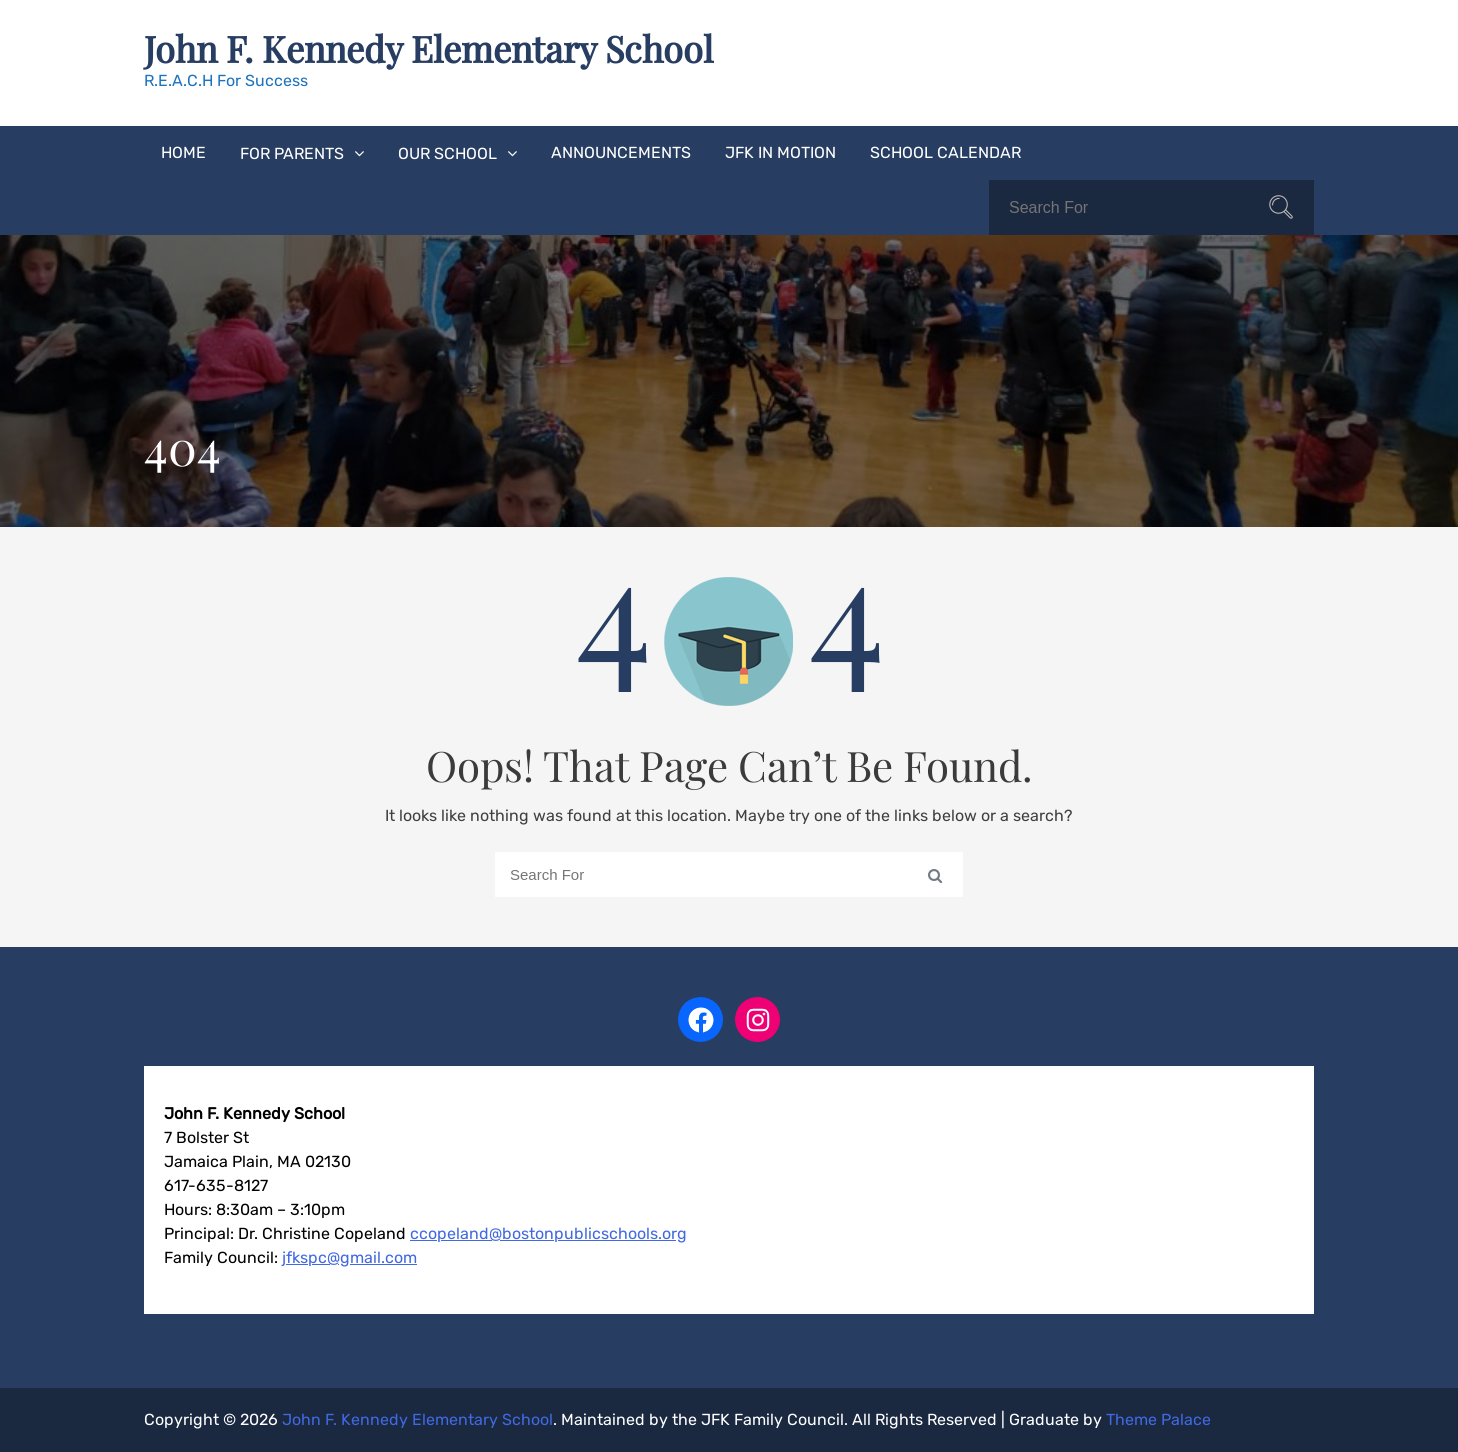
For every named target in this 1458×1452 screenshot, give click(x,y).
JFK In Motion (780, 152)
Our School (447, 153)
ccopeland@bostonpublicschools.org (548, 1233)
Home (183, 152)
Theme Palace (1158, 1419)
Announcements (621, 152)
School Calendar (945, 152)
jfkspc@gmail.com (349, 1257)
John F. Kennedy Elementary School (428, 48)
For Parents (292, 153)
